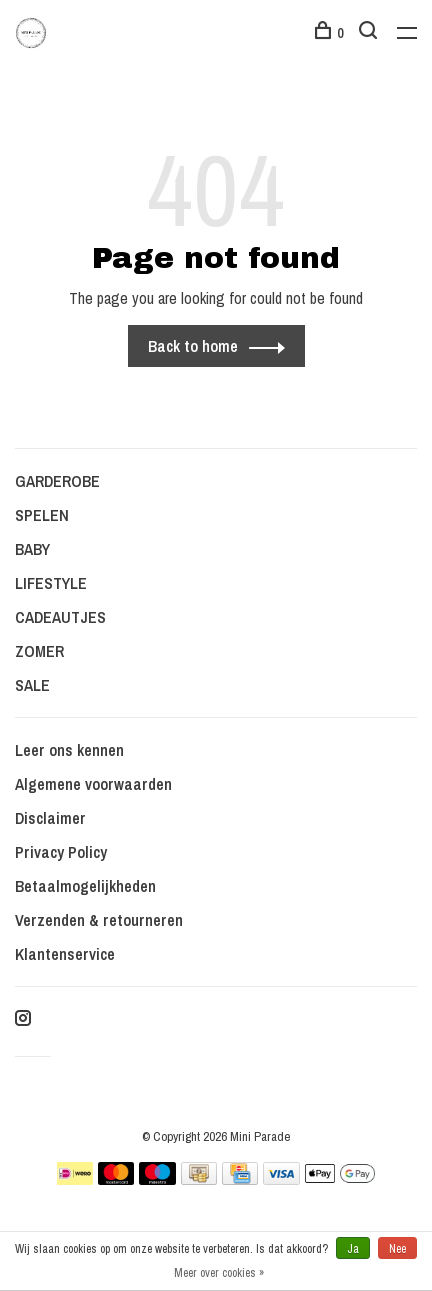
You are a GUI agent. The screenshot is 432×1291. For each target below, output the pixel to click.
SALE (32, 685)
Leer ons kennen (69, 750)
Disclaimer (50, 818)
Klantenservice (65, 954)
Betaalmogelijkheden (85, 886)
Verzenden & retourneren (99, 920)
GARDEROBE (57, 481)
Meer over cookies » (219, 1273)
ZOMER (39, 651)
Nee (397, 1249)
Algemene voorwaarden (93, 784)
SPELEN (42, 515)
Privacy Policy (61, 852)
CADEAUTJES (60, 617)
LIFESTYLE (51, 583)
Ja (353, 1249)
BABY (32, 549)
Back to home (193, 346)
